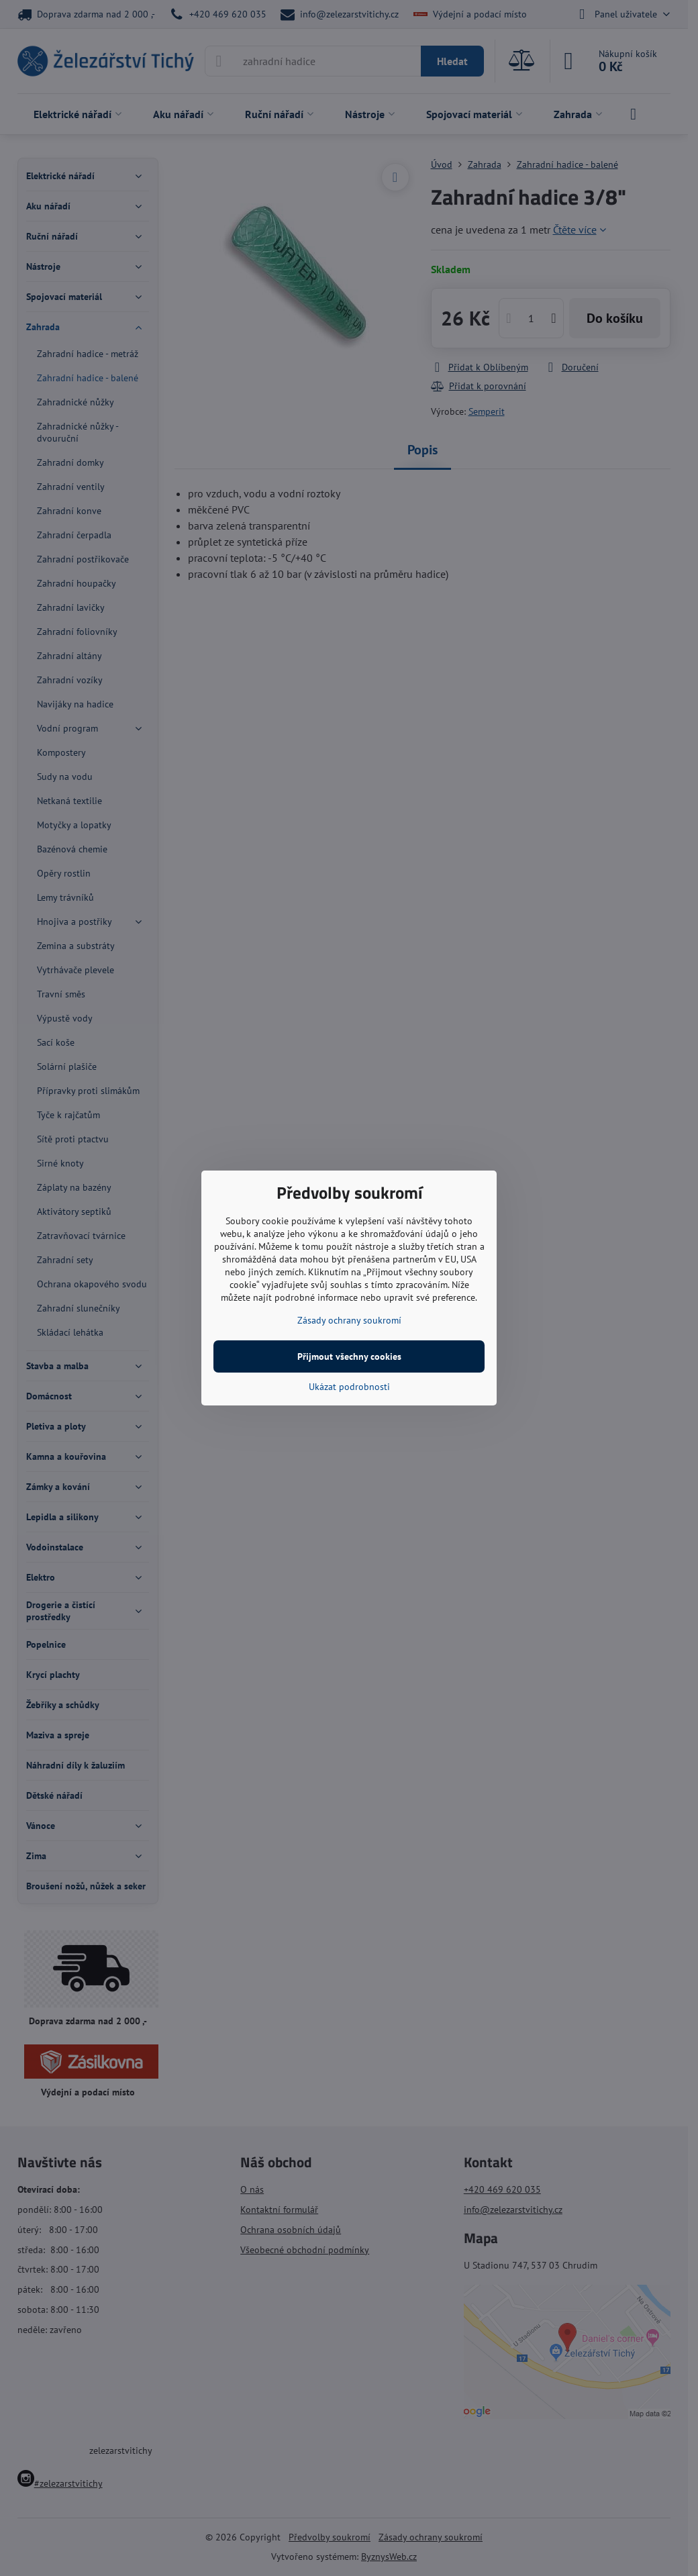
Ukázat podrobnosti (349, 1387)
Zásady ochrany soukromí (349, 1320)
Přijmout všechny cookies (349, 1356)
